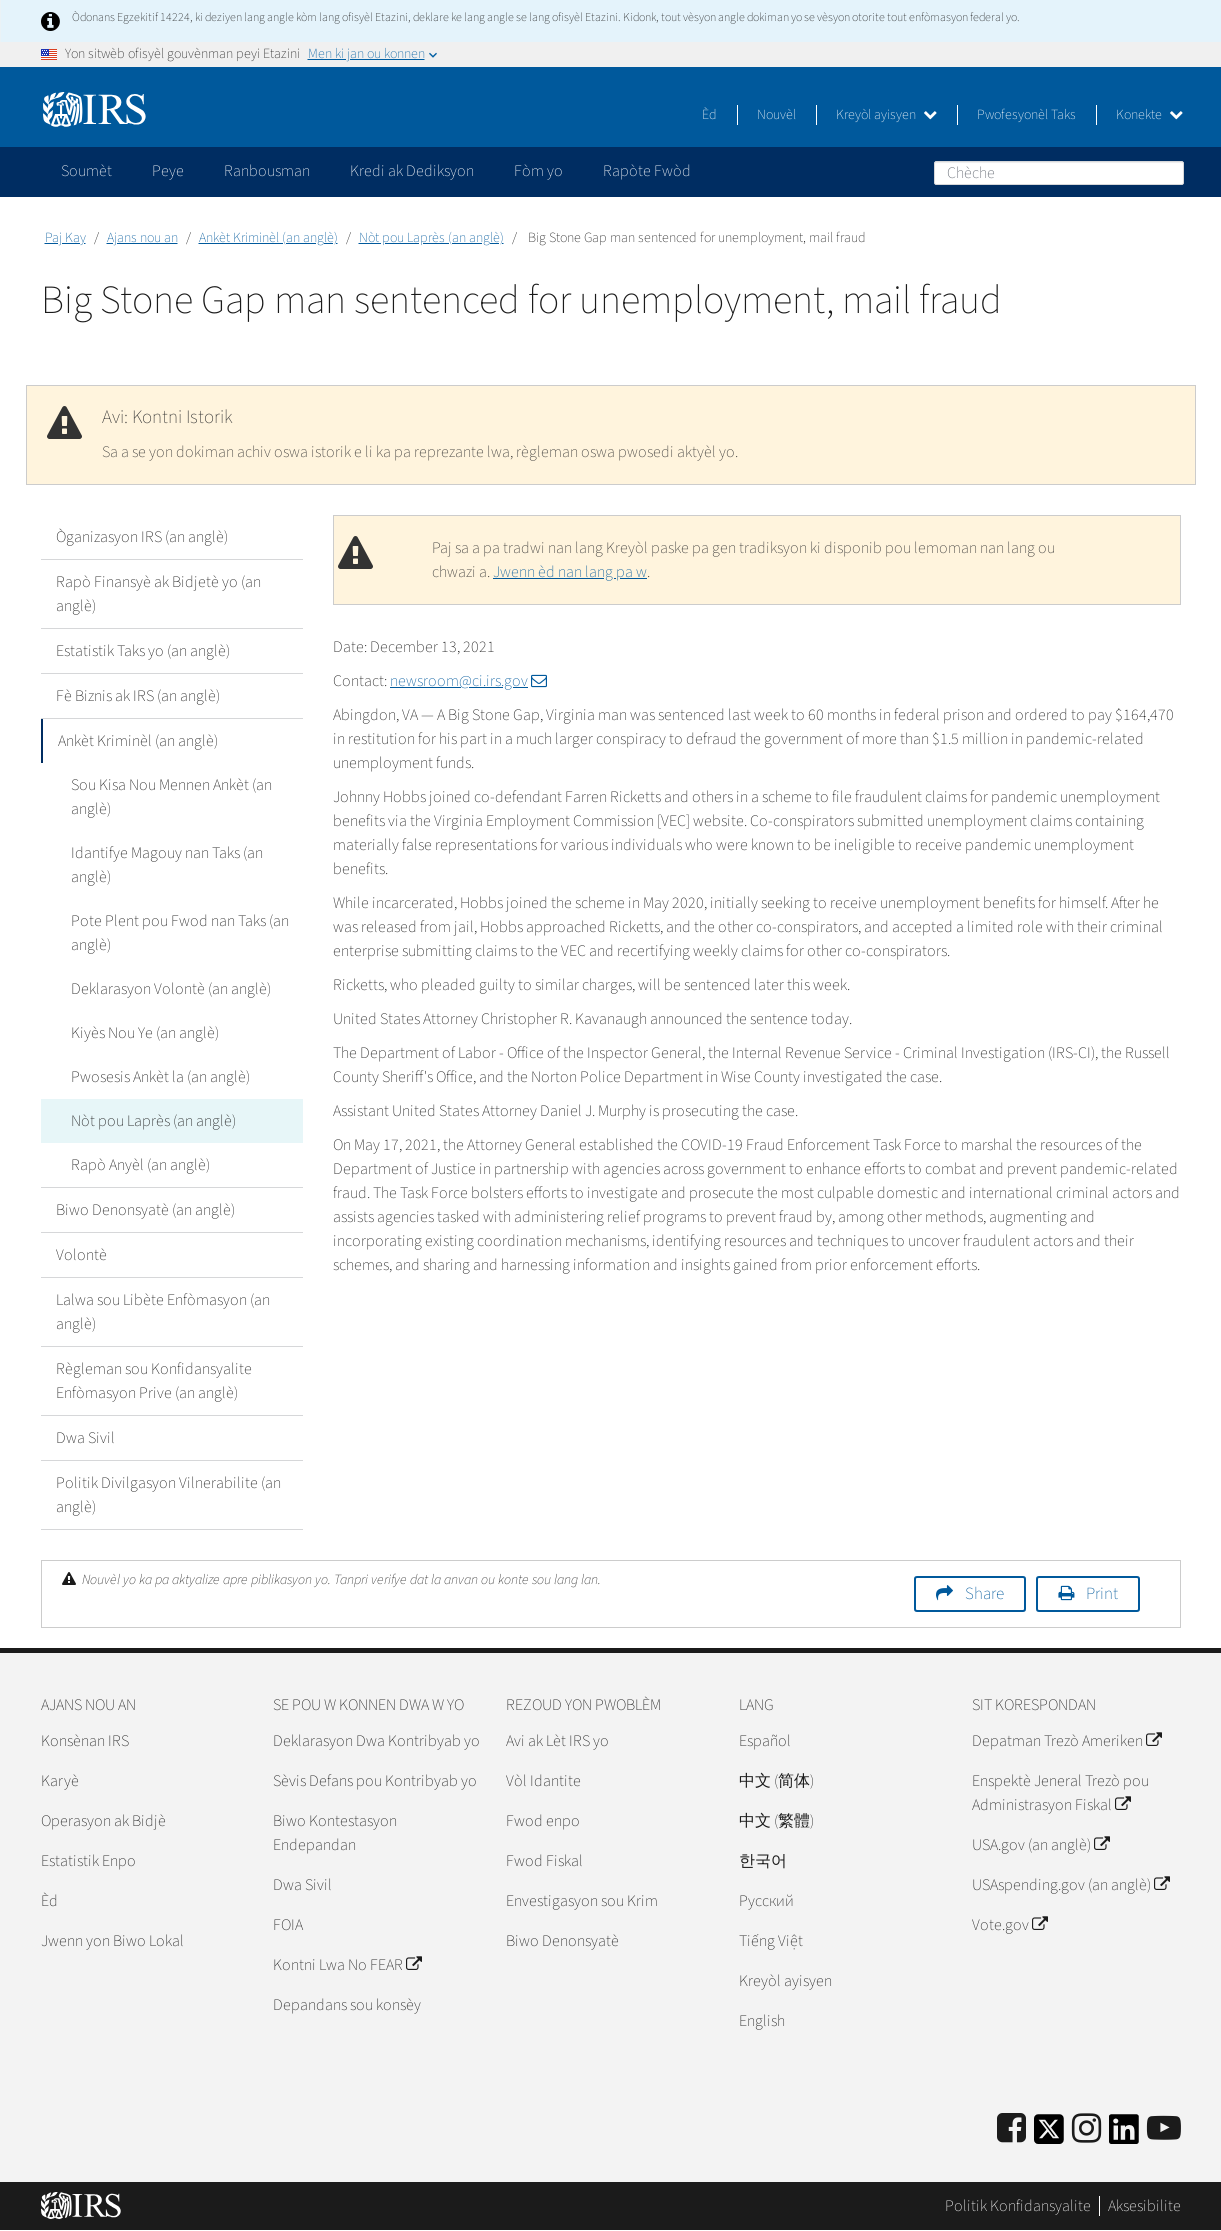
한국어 (763, 1861)
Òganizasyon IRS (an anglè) (142, 537)
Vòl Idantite (543, 1781)
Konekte (1149, 115)
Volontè (81, 1255)
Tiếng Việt (771, 1941)
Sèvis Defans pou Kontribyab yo (375, 1781)
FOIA (288, 1925)
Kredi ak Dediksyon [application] (412, 171)
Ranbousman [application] (267, 171)
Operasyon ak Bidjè (103, 1821)
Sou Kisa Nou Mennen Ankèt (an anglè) (171, 797)
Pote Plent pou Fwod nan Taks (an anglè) (180, 933)
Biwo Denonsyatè (562, 1941)
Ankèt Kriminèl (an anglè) (268, 238)
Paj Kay (65, 238)
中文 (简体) (776, 1781)
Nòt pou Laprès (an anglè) (431, 238)
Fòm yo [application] (538, 171)
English (762, 2021)
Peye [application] (168, 171)
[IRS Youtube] (1164, 2129)
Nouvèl (776, 115)
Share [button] (984, 1594)
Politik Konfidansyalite (1018, 2206)
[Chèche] (1059, 173)
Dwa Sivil (85, 1438)
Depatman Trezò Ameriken (1066, 1741)
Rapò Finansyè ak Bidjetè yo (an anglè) (158, 594)
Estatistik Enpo (88, 1861)
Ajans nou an (142, 238)
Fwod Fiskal (544, 1861)
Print (1102, 1594)
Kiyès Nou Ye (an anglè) (145, 1033)
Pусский (766, 1901)
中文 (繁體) (776, 1821)
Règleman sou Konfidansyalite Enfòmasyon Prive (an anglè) (154, 1381)
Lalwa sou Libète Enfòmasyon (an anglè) (163, 1312)
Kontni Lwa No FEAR (347, 1965)
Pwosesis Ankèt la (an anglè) (160, 1077)
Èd (709, 115)
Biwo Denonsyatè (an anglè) (145, 1210)
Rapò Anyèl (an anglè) (140, 1165)
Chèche (1168, 172)
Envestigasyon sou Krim (582, 1901)
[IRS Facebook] (1011, 2129)
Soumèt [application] (86, 171)
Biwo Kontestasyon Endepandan (335, 1833)
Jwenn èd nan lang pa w (570, 572)
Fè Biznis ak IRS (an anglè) (138, 696)
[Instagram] (1086, 2129)
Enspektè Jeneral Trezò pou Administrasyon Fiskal (1060, 1793)
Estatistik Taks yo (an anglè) (143, 651)
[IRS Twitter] (1049, 2135)
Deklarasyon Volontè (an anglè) (171, 989)
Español (765, 1741)
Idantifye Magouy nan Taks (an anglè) (167, 865)
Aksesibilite (1144, 2206)
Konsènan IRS (85, 1741)
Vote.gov (1009, 1925)
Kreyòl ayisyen (886, 115)
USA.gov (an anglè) (1040, 1845)
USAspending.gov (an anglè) (1070, 1885)
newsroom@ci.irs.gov (468, 681)
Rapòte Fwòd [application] (647, 171)
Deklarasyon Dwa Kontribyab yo (376, 1741)
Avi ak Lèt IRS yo (557, 1741)
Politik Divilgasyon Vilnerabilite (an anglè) (168, 1495)
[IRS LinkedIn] (1124, 2135)
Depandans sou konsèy (347, 2005)
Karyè (60, 1781)
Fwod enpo (543, 1821)
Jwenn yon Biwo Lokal (112, 1941)
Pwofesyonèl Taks (1026, 115)
